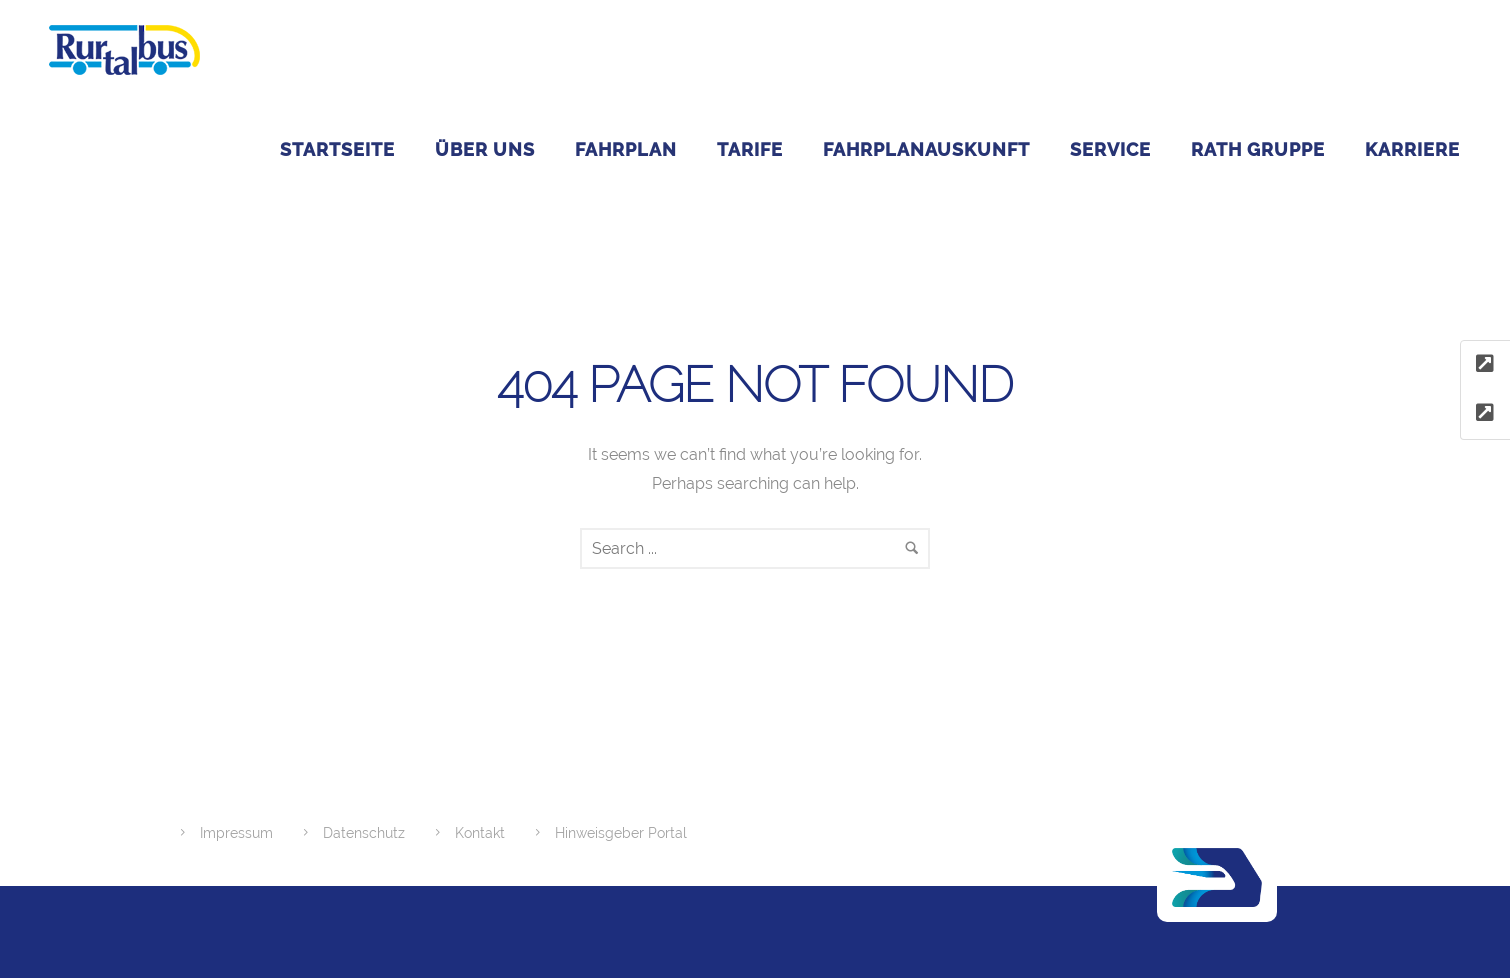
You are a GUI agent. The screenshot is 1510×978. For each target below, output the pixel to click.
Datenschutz (364, 833)
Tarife (750, 149)
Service (1110, 149)
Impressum (236, 833)
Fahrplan (626, 149)
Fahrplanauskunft (926, 149)
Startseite (337, 149)
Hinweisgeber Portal (621, 833)
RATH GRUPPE (1258, 149)
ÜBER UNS (485, 149)
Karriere (1412, 149)
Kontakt (480, 833)
